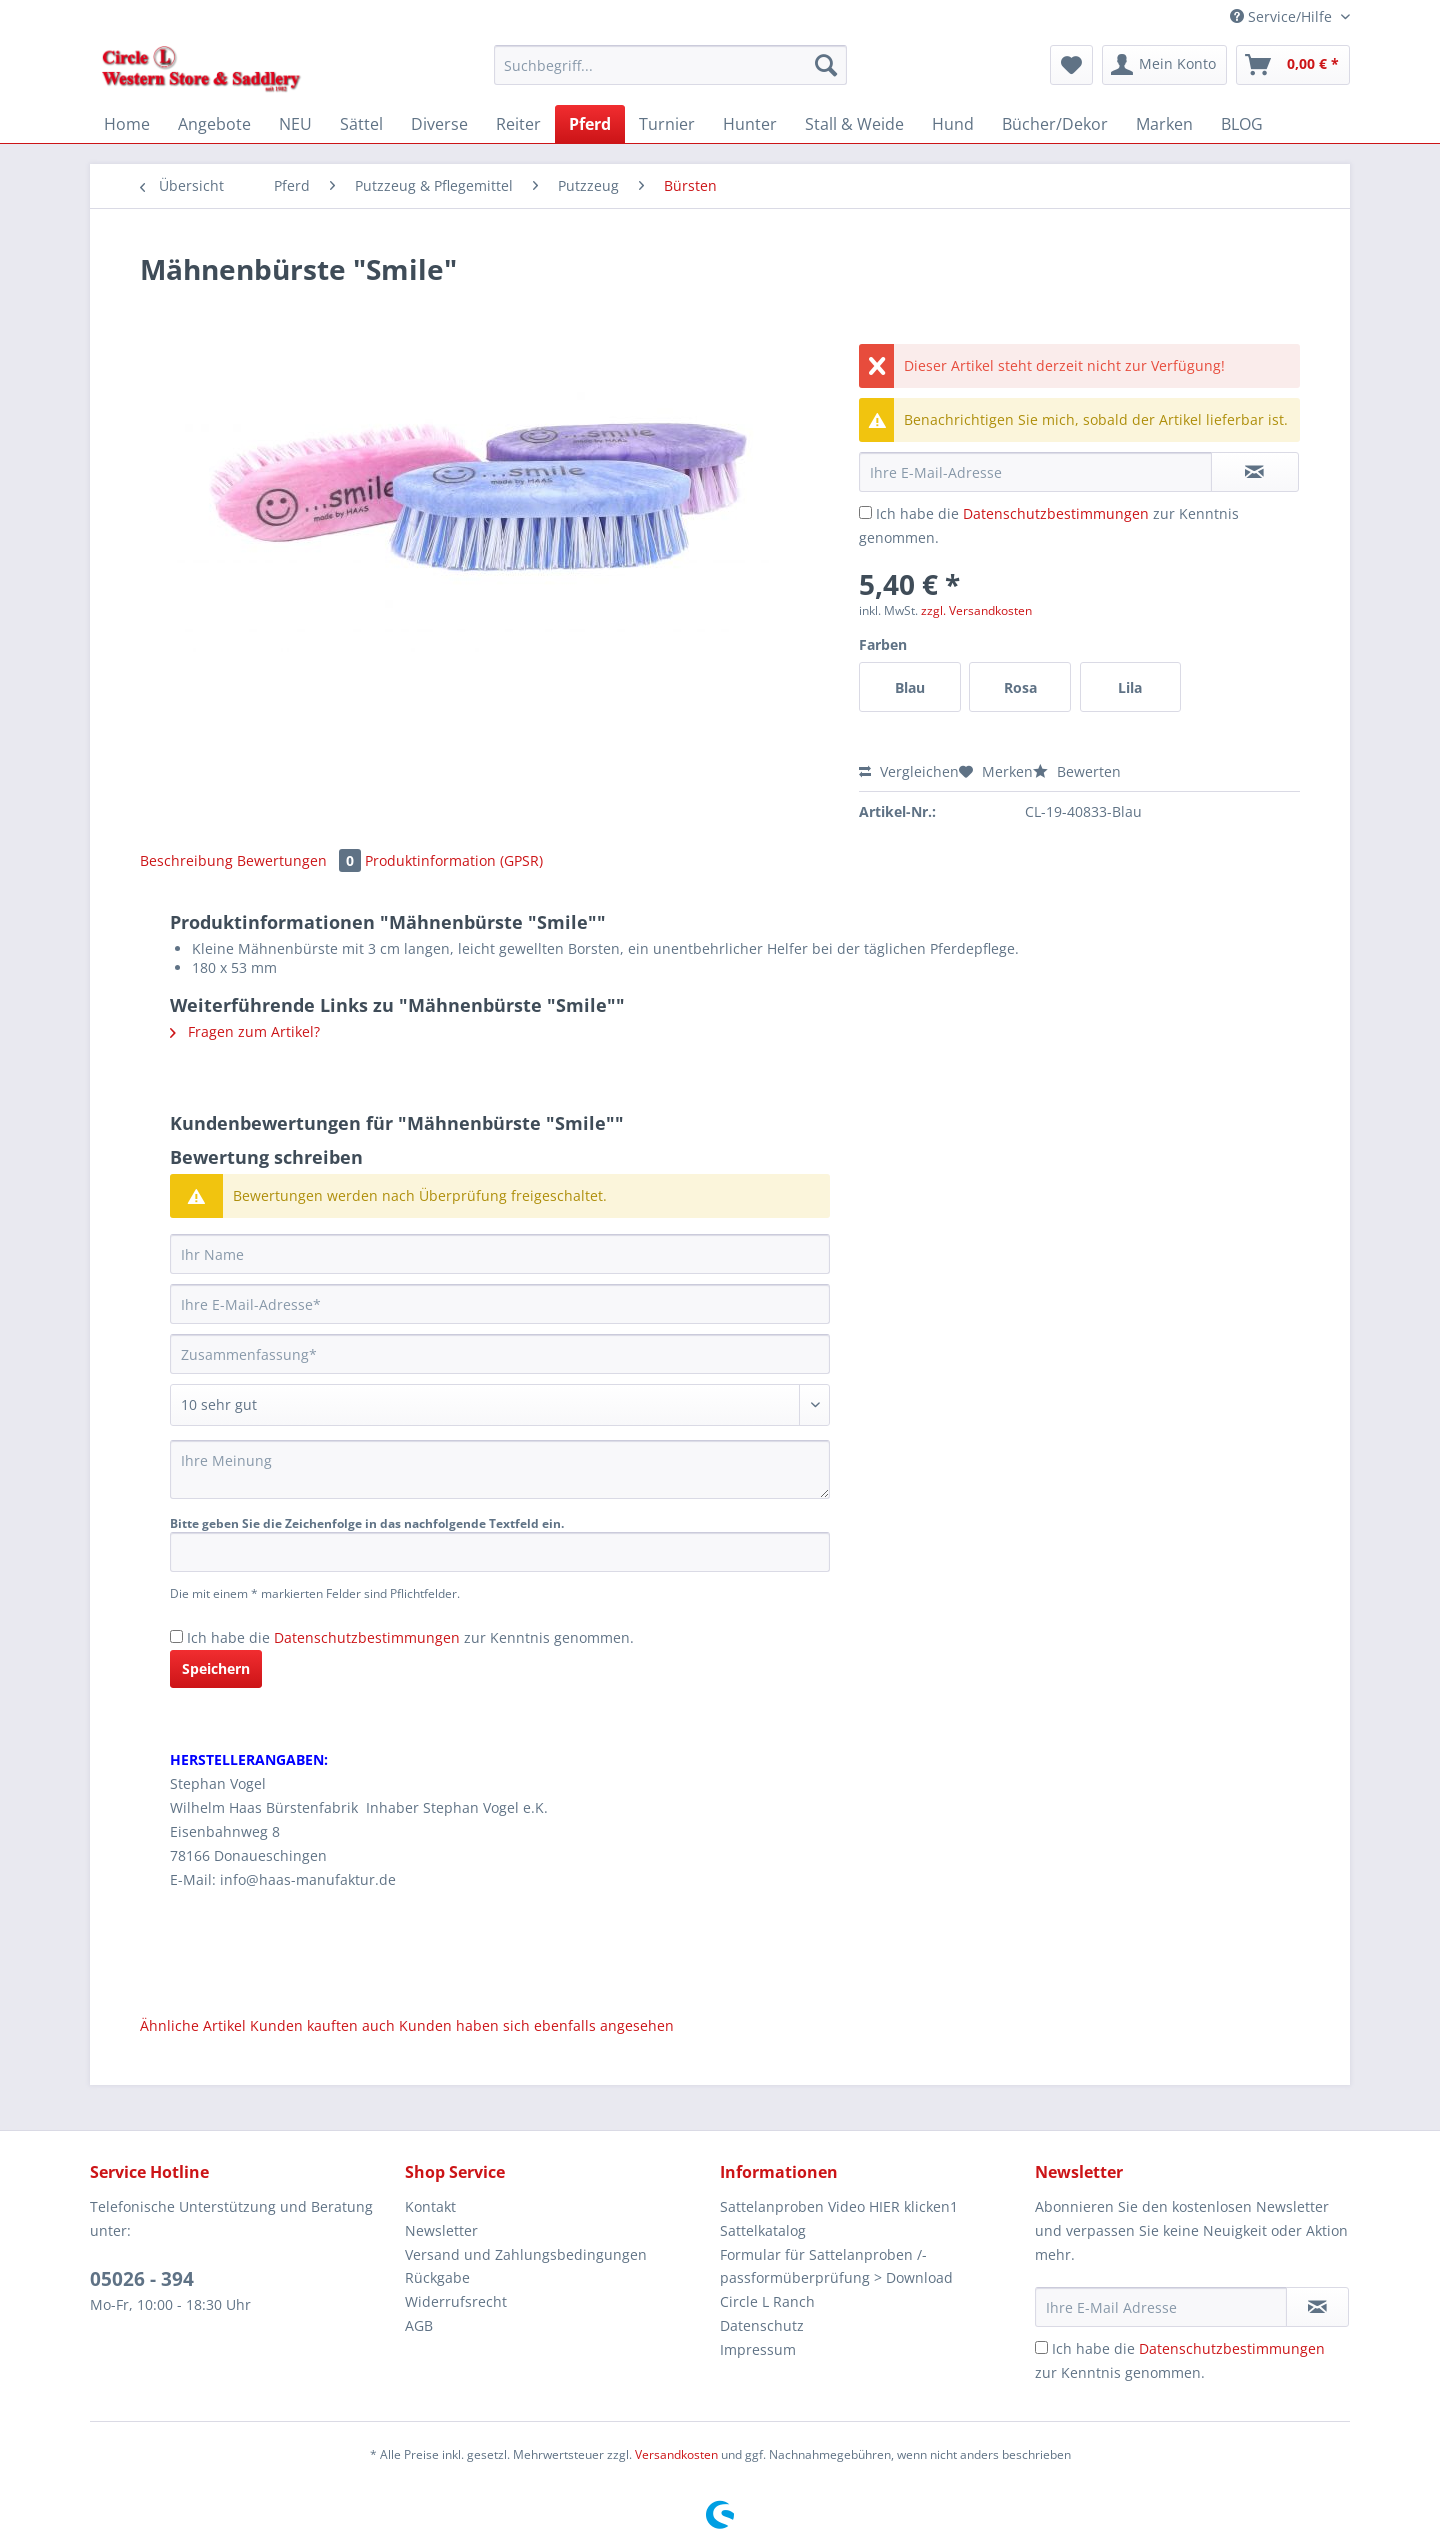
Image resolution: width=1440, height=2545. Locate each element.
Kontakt (430, 2206)
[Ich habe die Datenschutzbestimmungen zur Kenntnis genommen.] (865, 512)
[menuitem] (670, 74)
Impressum (758, 2349)
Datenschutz (762, 2325)
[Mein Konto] (1164, 65)
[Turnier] (667, 124)
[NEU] (295, 124)
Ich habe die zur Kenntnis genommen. (410, 1637)
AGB (419, 2325)
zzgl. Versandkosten (976, 610)
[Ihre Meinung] (500, 1469)
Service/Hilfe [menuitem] (1283, 16)
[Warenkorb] (1293, 65)
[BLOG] (1242, 124)
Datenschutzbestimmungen (1056, 513)
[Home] (127, 124)
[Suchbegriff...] (670, 65)
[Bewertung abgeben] (500, 1405)
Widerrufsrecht (456, 2301)
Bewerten (1077, 771)
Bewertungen (301, 860)
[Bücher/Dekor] (1055, 124)
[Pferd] (590, 124)
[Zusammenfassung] (500, 1354)
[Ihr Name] (500, 1254)
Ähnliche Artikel (193, 2025)
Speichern (216, 1668)
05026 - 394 (142, 2279)
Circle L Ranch (767, 2301)
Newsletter (441, 2230)
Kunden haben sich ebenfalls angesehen (536, 2025)
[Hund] (953, 124)
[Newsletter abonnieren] (1317, 2307)
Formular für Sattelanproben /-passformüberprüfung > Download (836, 2266)
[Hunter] (750, 124)
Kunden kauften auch (322, 2025)
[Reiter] (518, 124)
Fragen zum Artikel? (245, 1031)
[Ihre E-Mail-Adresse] (500, 1304)
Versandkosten (676, 2454)
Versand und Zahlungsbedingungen (526, 2254)
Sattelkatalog (763, 2230)
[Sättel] (361, 124)
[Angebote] (214, 124)
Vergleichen (909, 771)
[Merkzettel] (1071, 65)
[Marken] (1164, 124)
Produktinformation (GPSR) (454, 860)
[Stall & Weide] (854, 124)
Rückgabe (437, 2277)
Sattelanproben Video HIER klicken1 (839, 2206)
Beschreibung (186, 860)
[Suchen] (826, 65)
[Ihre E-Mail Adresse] (1161, 2307)
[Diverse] (439, 124)
